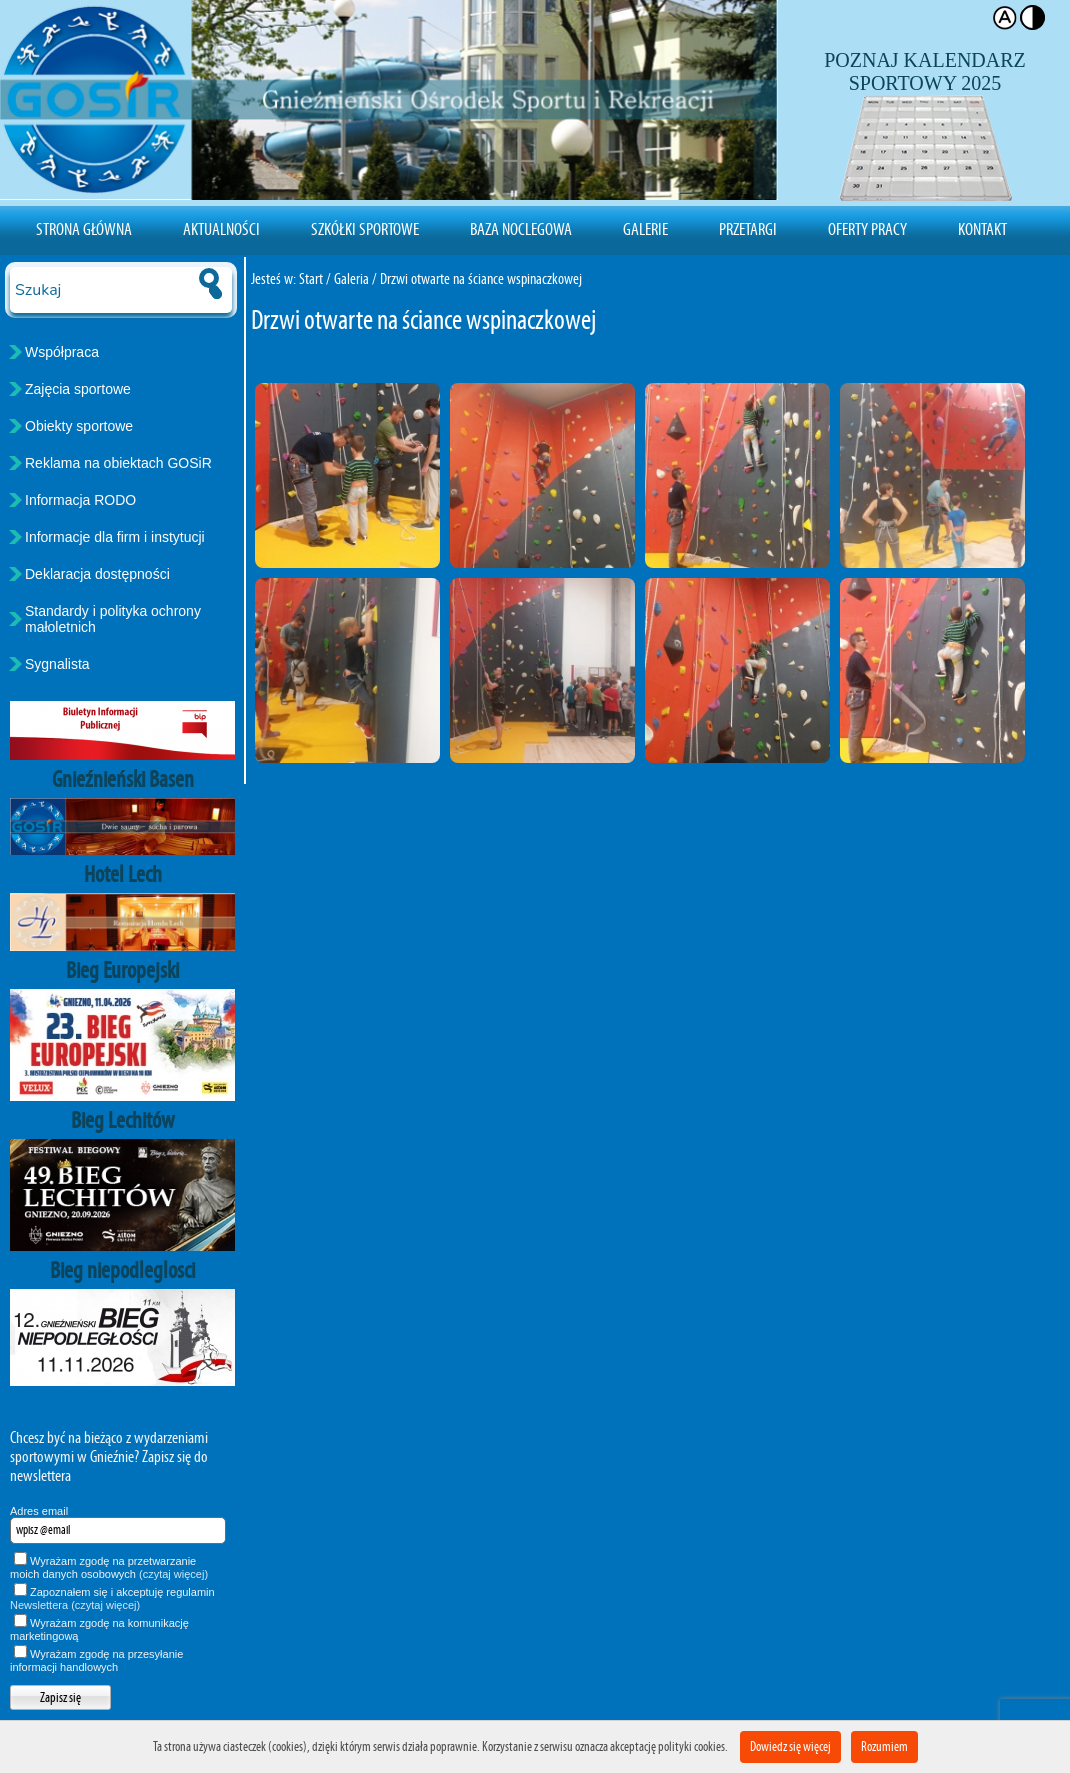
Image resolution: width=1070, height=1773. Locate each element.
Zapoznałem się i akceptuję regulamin (112, 1598)
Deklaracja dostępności (97, 574)
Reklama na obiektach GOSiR (118, 463)
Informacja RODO (80, 500)
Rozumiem (884, 1746)
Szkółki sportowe (365, 229)
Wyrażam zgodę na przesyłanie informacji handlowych (96, 1660)
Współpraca (62, 352)
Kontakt (982, 229)
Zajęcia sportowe (78, 389)
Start (311, 278)
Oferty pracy (867, 229)
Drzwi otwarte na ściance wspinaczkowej (481, 278)
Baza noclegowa (521, 229)
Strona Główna (84, 229)
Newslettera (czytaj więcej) (75, 1605)
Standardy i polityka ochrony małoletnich (113, 619)
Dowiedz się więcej (790, 1746)
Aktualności (221, 229)
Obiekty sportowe (79, 426)
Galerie (645, 229)
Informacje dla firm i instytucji (115, 537)
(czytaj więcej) (173, 1574)
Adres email (39, 1511)
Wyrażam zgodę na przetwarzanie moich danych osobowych (109, 1567)
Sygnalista (57, 664)
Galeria (351, 278)
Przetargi (748, 229)
